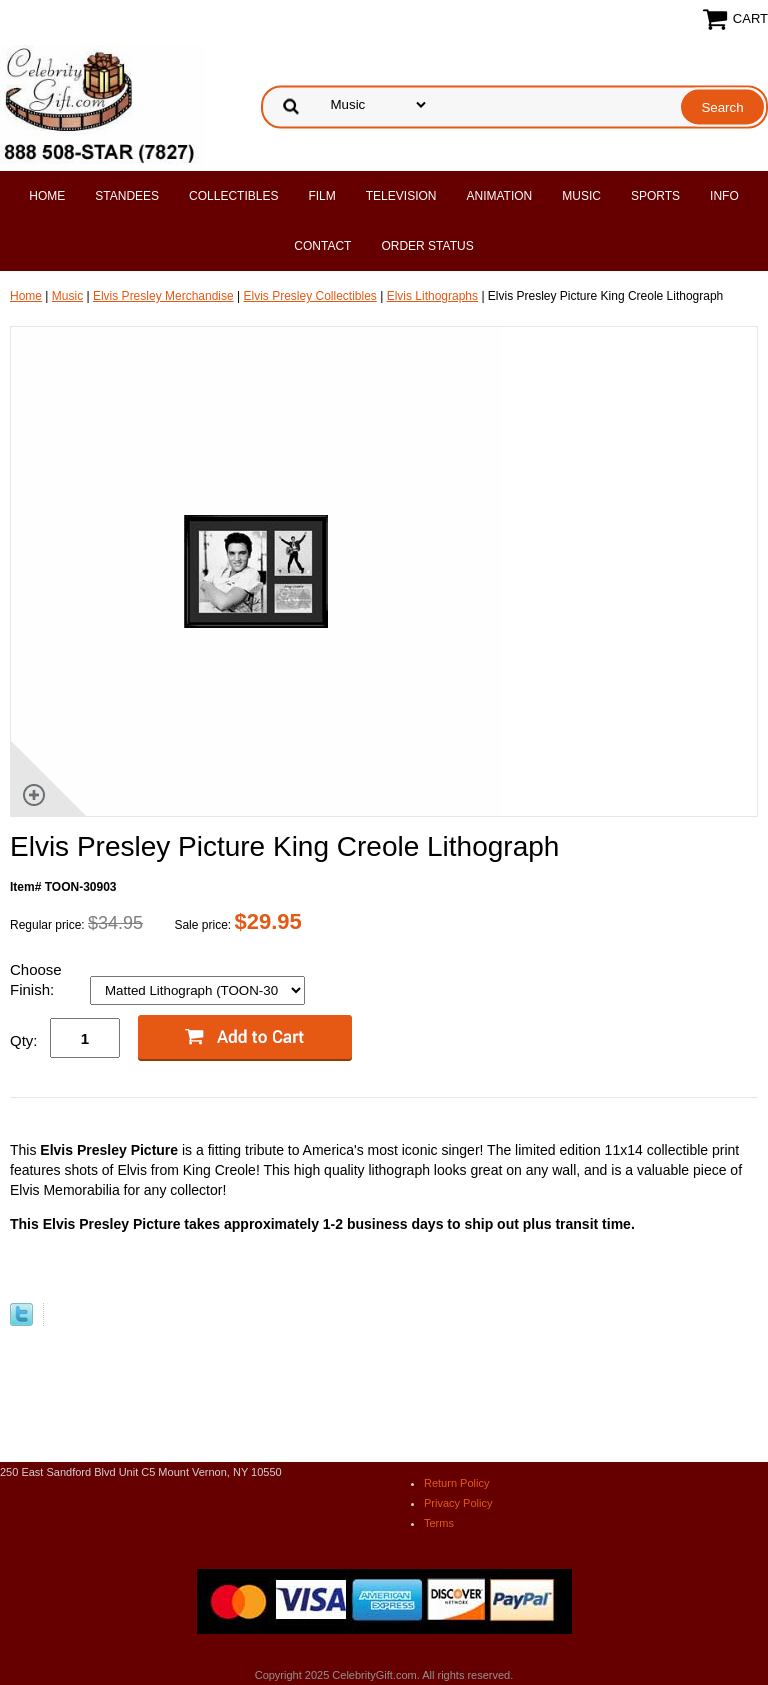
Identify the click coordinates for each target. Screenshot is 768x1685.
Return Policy (456, 1483)
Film (321, 196)
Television (401, 196)
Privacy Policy (458, 1503)
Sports (655, 196)
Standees (127, 196)
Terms (439, 1523)
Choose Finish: (36, 979)
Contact (322, 246)
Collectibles (233, 196)
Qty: (24, 1040)
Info (724, 196)
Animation (499, 196)
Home (47, 196)
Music (581, 196)
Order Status (427, 246)
